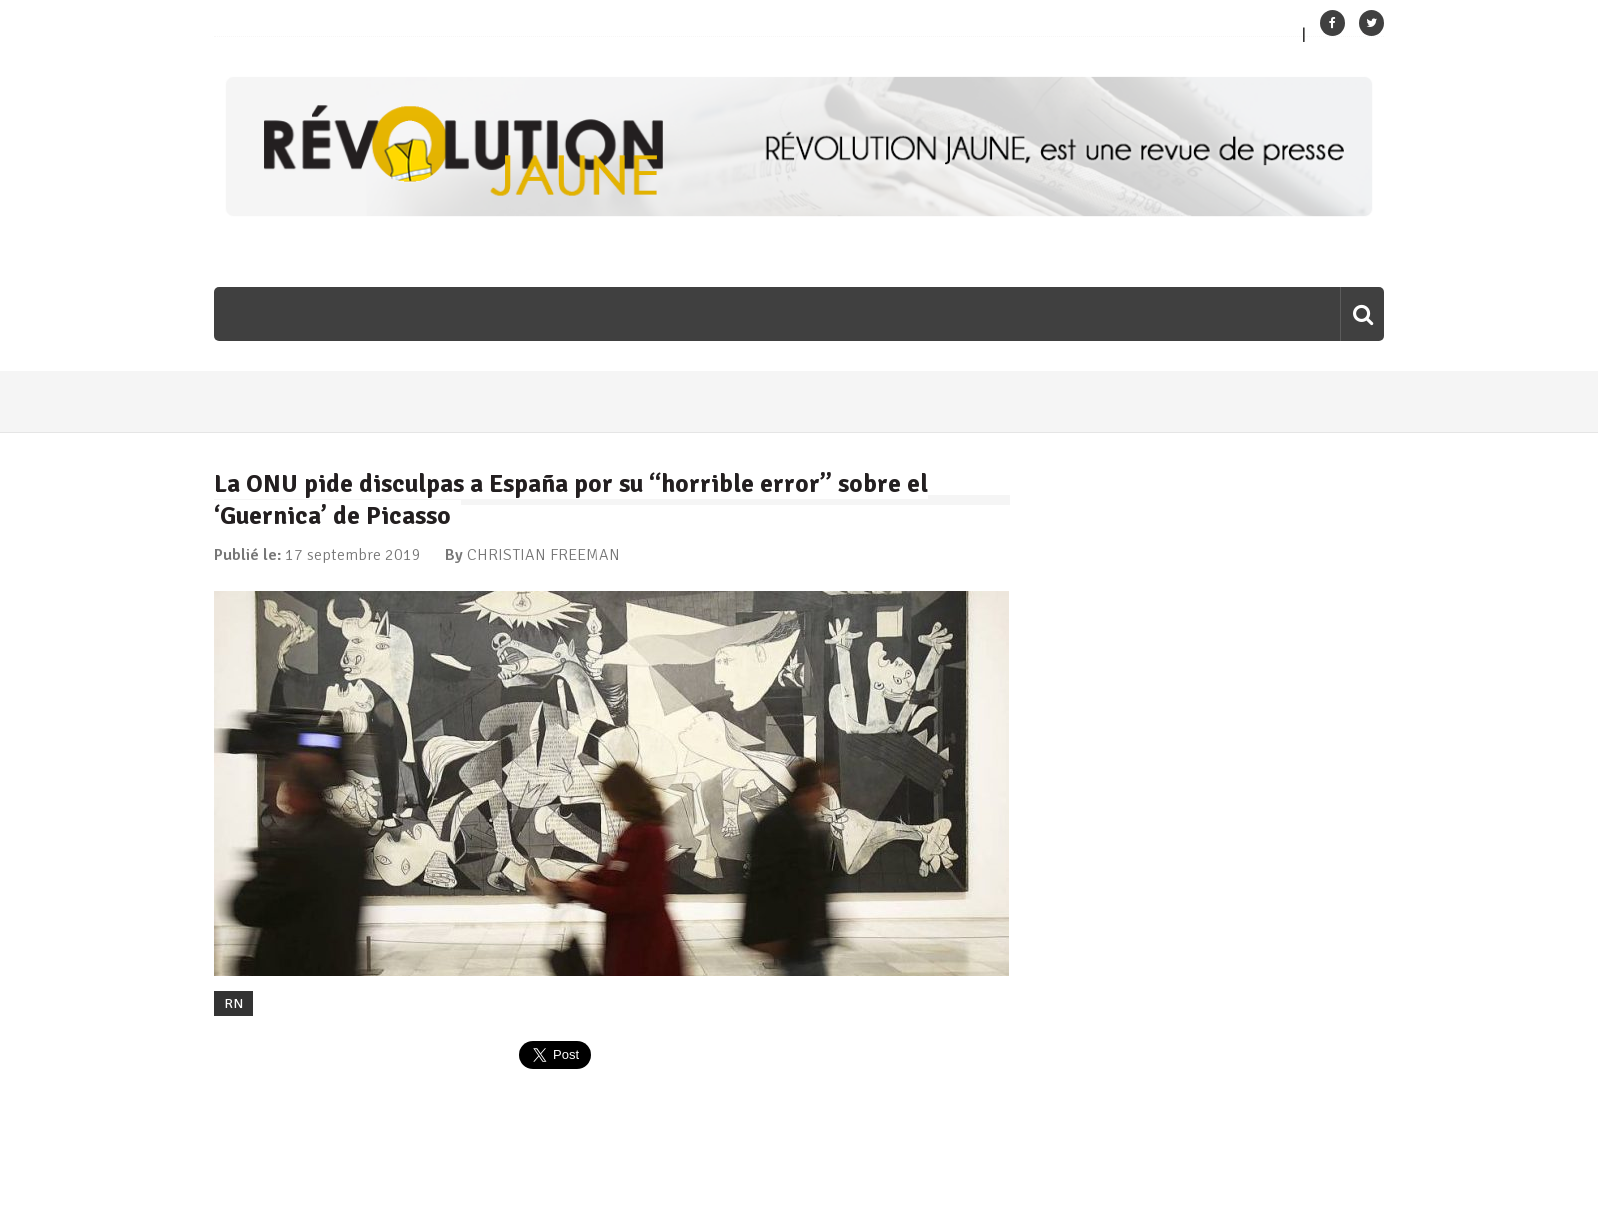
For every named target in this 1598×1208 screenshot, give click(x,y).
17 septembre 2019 (353, 555)
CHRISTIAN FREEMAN (543, 555)
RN (233, 1003)
